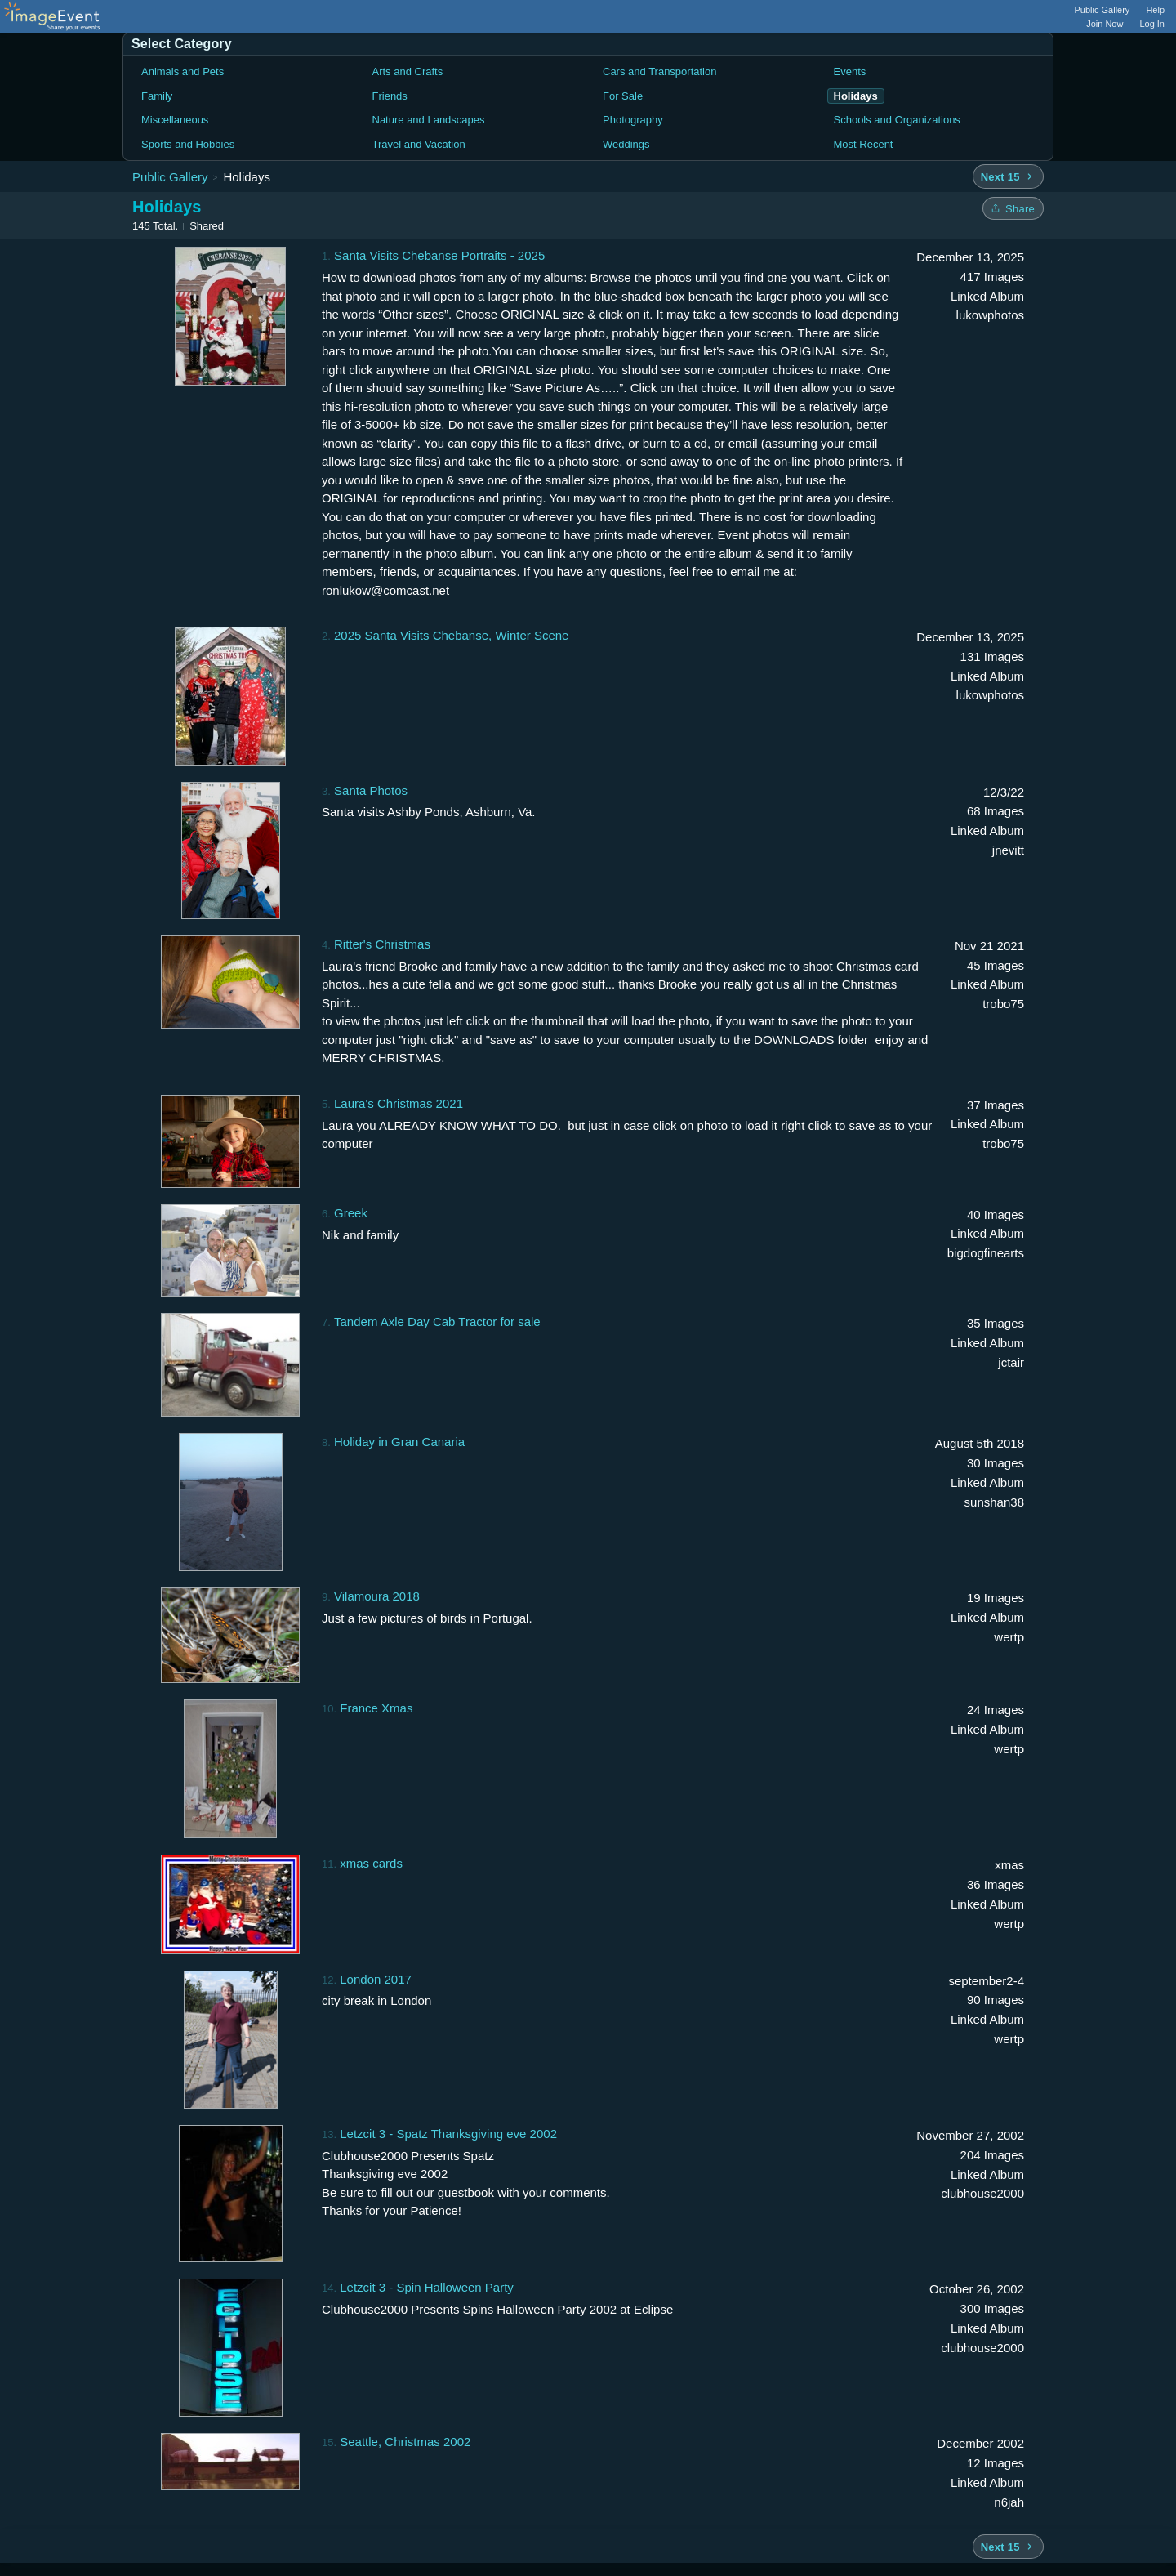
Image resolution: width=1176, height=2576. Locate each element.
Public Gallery (1102, 10)
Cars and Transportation (659, 71)
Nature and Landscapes (428, 120)
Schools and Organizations (897, 120)
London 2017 (376, 1979)
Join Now (1104, 24)
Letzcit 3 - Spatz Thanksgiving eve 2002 (448, 2134)
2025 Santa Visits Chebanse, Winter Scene (451, 635)
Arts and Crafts (407, 71)
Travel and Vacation (419, 144)
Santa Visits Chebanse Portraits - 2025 (439, 255)
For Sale (623, 96)
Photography (633, 120)
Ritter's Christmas (382, 944)
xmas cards (371, 1863)
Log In (1152, 24)
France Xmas (376, 1708)
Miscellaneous (174, 120)
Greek (351, 1213)
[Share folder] (1013, 208)
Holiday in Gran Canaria (399, 1442)
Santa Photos (371, 790)
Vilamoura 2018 (377, 1596)
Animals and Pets (182, 71)
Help (1155, 10)
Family (156, 96)
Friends (390, 96)
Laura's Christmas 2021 (398, 1103)
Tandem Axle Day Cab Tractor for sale (437, 1321)
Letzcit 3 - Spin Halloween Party (427, 2287)
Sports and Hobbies (187, 144)
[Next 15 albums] (1008, 176)
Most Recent (863, 144)
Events (850, 71)
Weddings (626, 144)
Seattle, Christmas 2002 (405, 2442)
